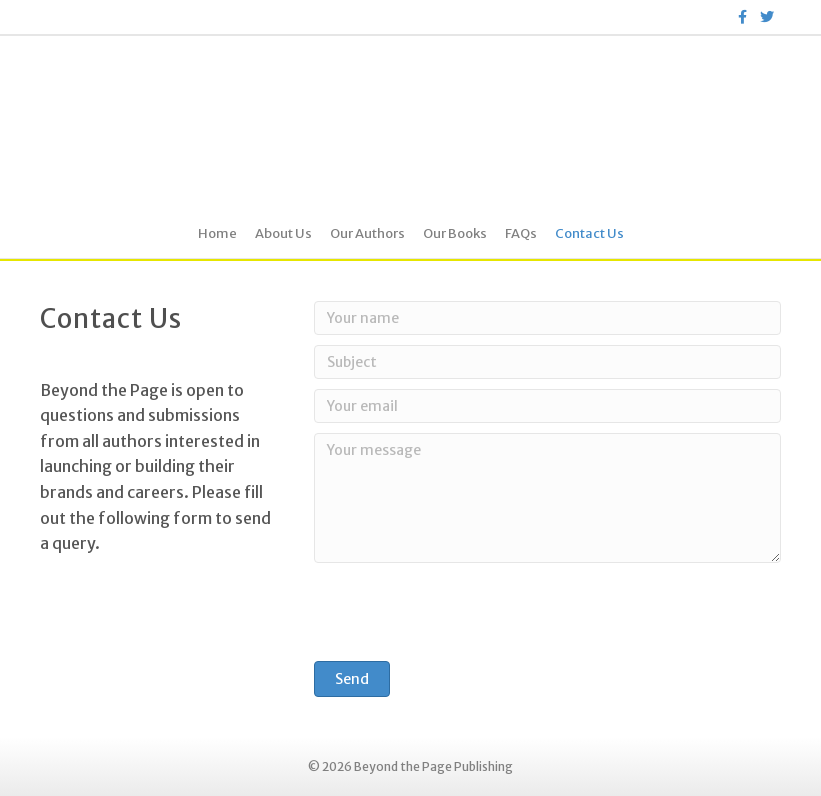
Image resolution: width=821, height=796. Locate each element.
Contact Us (589, 233)
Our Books (455, 233)
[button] (352, 679)
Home (217, 233)
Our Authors (367, 233)
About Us (283, 233)
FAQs (521, 233)
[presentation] (466, 612)
